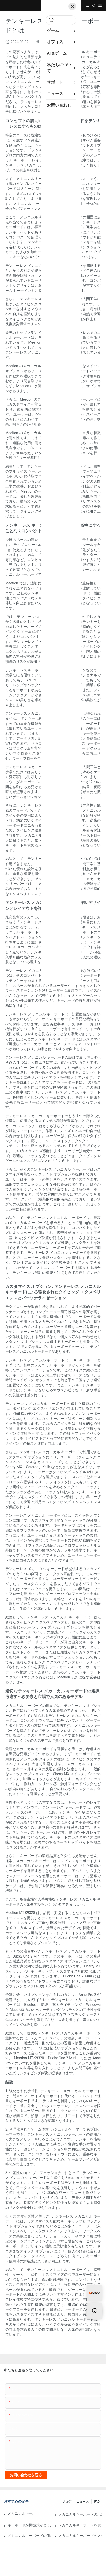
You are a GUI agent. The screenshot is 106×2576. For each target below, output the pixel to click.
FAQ (97, 2501)
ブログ (66, 2501)
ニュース (83, 2501)
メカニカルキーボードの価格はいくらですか (29, 2536)
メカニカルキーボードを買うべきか (21, 2513)
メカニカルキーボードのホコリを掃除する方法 (80, 2514)
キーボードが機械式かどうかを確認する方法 (29, 2525)
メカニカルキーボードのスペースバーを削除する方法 (80, 2536)
